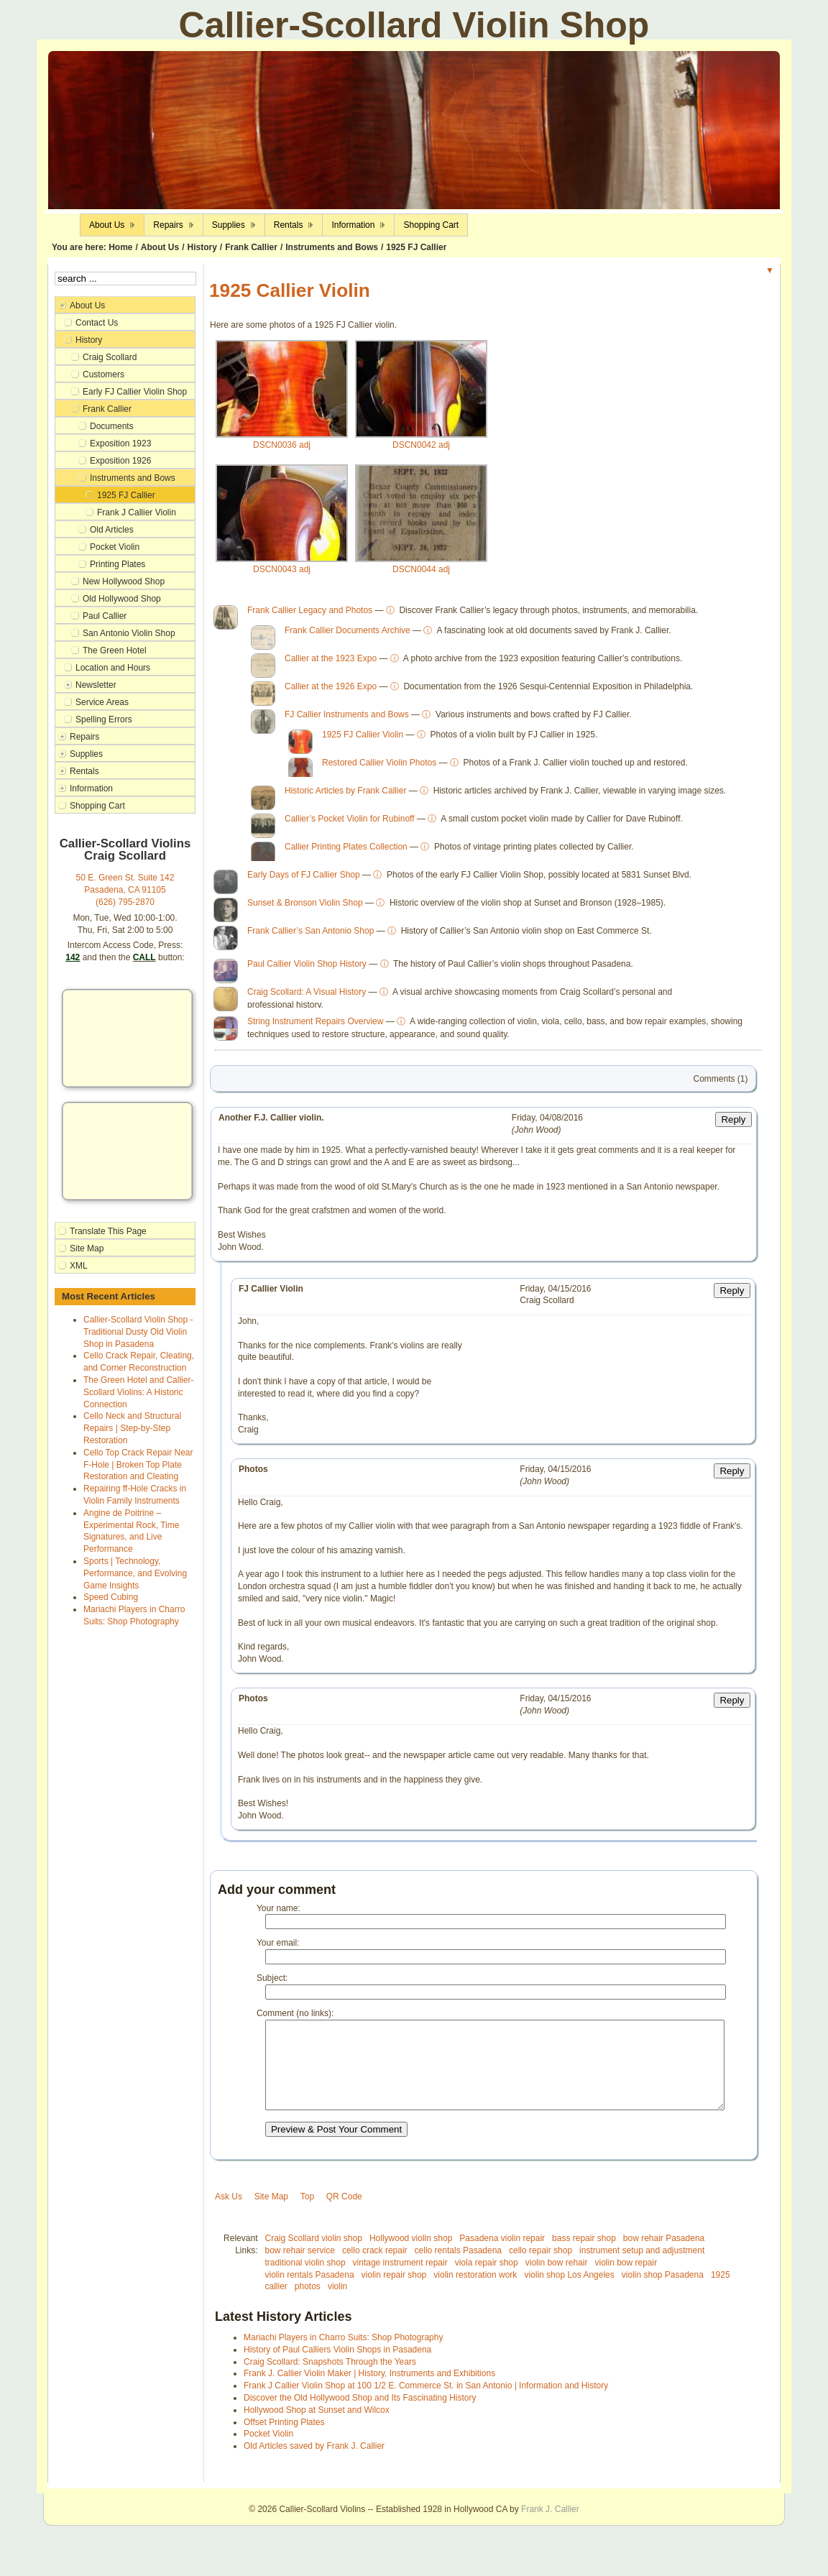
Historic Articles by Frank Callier (345, 795)
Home (120, 247)
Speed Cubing (110, 1597)
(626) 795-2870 (125, 902)
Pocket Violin (268, 2455)
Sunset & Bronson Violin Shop (305, 907)
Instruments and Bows (331, 247)
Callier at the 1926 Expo (331, 691)
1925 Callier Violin (289, 290)
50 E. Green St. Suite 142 (125, 878)
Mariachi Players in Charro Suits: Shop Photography (343, 2359)
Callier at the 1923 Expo (331, 663)
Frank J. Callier (550, 2531)
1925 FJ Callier (416, 247)
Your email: (278, 1947)
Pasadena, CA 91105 (124, 890)
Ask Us (228, 2218)
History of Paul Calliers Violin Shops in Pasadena (337, 2371)
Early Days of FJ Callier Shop (303, 879)
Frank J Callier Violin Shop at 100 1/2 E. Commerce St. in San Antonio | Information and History (426, 2407)
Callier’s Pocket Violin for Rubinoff (350, 823)
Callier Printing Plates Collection (346, 851)
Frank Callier (251, 247)
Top (307, 2218)
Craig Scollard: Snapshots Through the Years (330, 2383)
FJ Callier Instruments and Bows (347, 719)
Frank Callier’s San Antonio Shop (310, 935)
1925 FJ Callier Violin (362, 739)
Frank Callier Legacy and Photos (309, 615)
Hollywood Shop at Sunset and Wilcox (317, 2431)
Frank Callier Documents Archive (347, 635)
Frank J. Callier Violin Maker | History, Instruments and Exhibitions (369, 2395)
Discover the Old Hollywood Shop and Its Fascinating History (360, 2419)
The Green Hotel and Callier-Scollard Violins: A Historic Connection (138, 1392)
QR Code (344, 2218)
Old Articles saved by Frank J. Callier (314, 2467)
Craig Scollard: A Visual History (306, 996)
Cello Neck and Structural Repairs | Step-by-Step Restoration (132, 1428)
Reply (733, 1123)
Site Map (271, 2218)
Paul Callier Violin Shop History (307, 968)
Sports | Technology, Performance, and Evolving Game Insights (135, 1573)
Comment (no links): (295, 2017)
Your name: (278, 1913)
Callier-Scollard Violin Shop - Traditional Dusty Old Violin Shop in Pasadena (138, 1332)
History (202, 247)
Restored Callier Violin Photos (379, 767)
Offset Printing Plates (284, 2444)
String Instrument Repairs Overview (315, 1026)
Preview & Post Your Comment (336, 2150)
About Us (160, 247)
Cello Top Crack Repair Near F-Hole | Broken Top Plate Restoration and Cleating (138, 1465)
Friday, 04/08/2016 (547, 1122)
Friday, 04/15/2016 (555, 1293)
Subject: (272, 1982)
